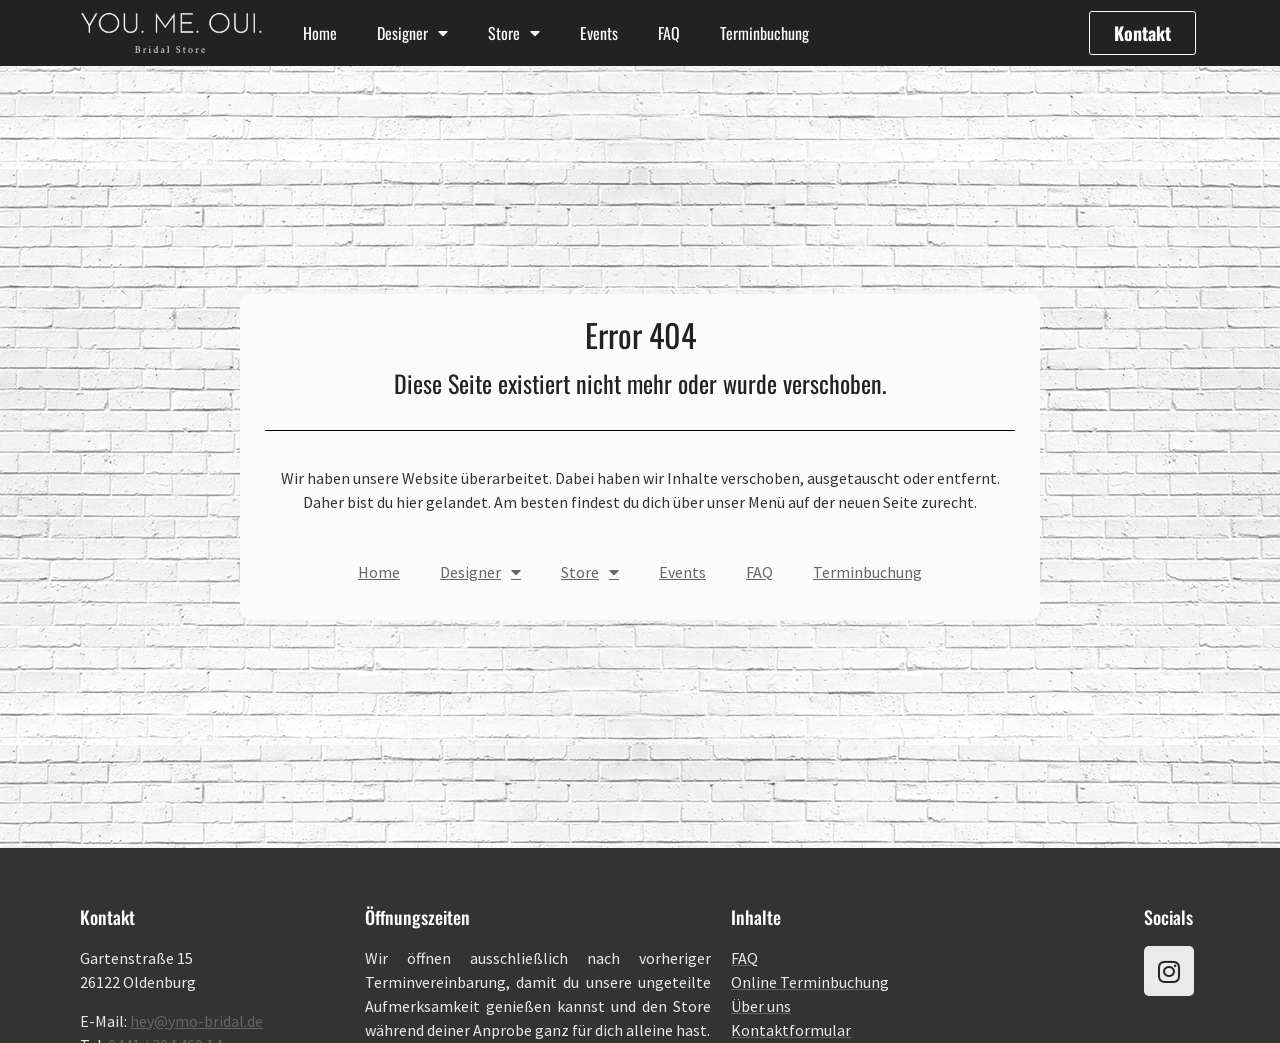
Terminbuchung (764, 33)
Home (320, 33)
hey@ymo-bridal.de (196, 1021)
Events (599, 33)
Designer (412, 33)
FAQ (669, 33)
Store (514, 33)
